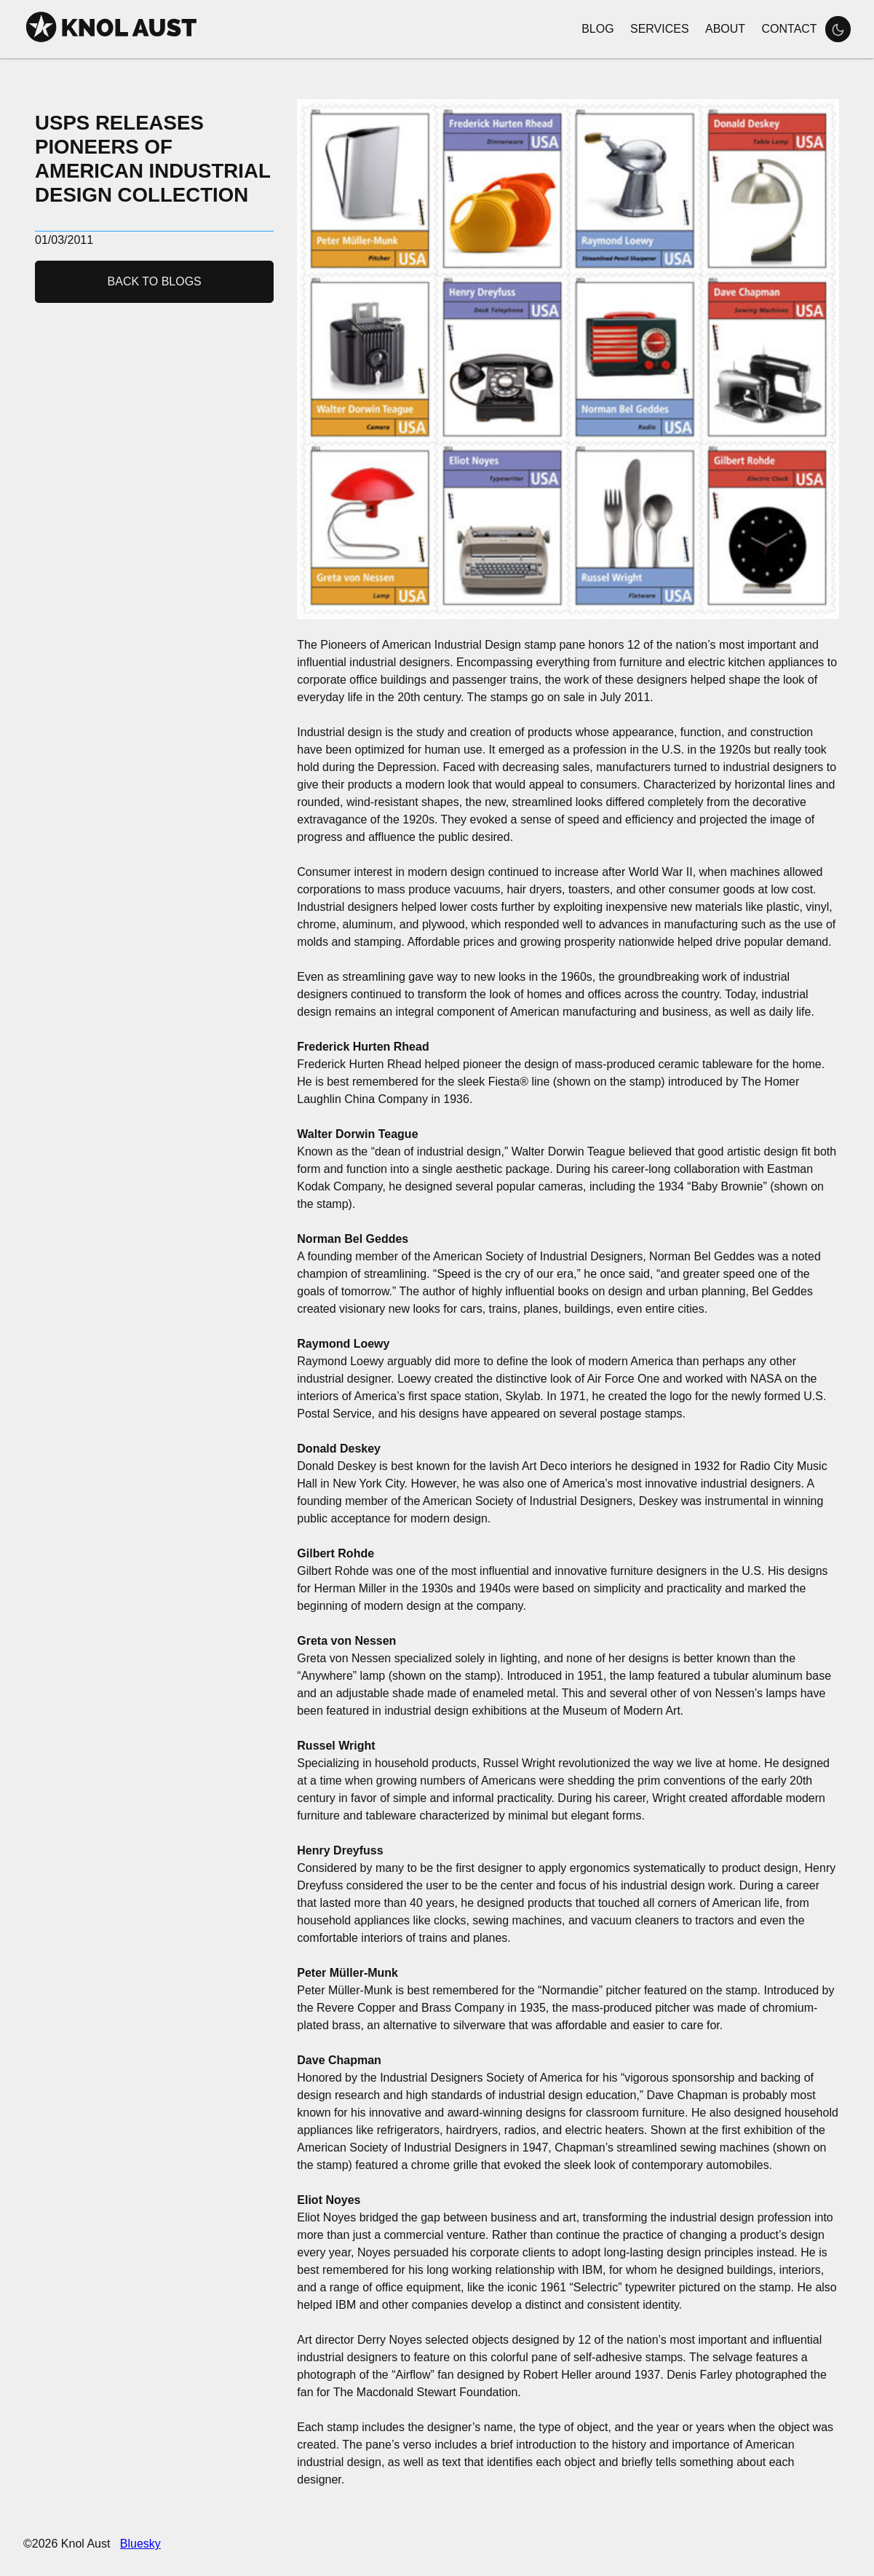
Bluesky (140, 2543)
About (725, 29)
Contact (789, 29)
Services (659, 29)
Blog (597, 29)
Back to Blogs (155, 281)
